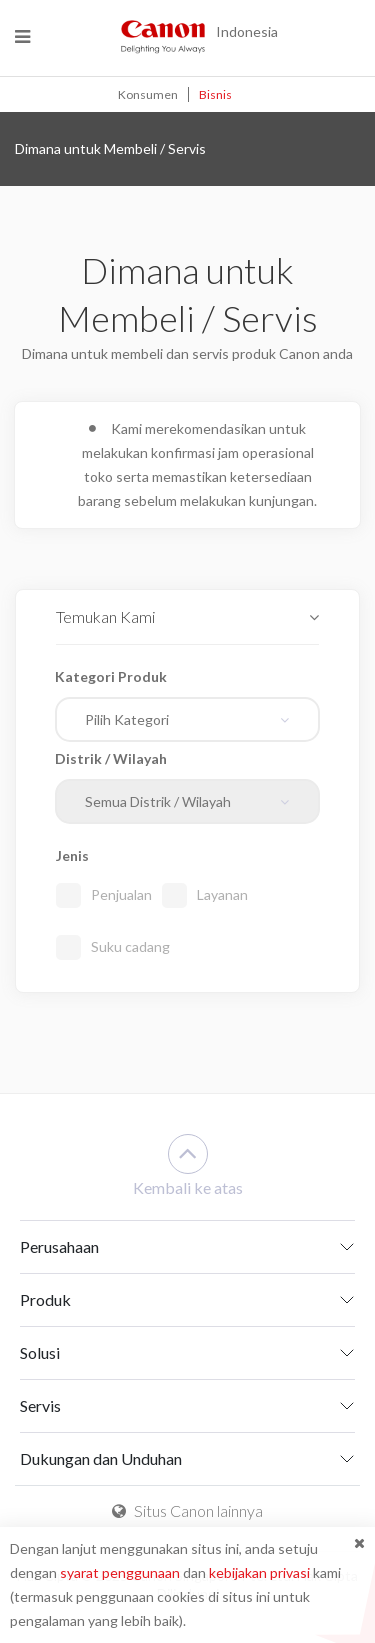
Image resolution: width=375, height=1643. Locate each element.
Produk (45, 1299)
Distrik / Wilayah (111, 758)
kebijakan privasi (259, 1572)
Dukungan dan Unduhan (101, 1458)
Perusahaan (59, 1246)
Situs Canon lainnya (187, 1510)
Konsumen (148, 94)
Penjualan (121, 894)
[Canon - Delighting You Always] (163, 36)
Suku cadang (130, 946)
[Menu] (22, 36)
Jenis (72, 855)
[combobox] (187, 719)
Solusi (40, 1352)
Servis (40, 1405)
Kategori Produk (111, 676)
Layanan (222, 894)
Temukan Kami (105, 616)
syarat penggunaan (120, 1572)
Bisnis (215, 94)
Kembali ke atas (188, 1165)
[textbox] (180, 720)
